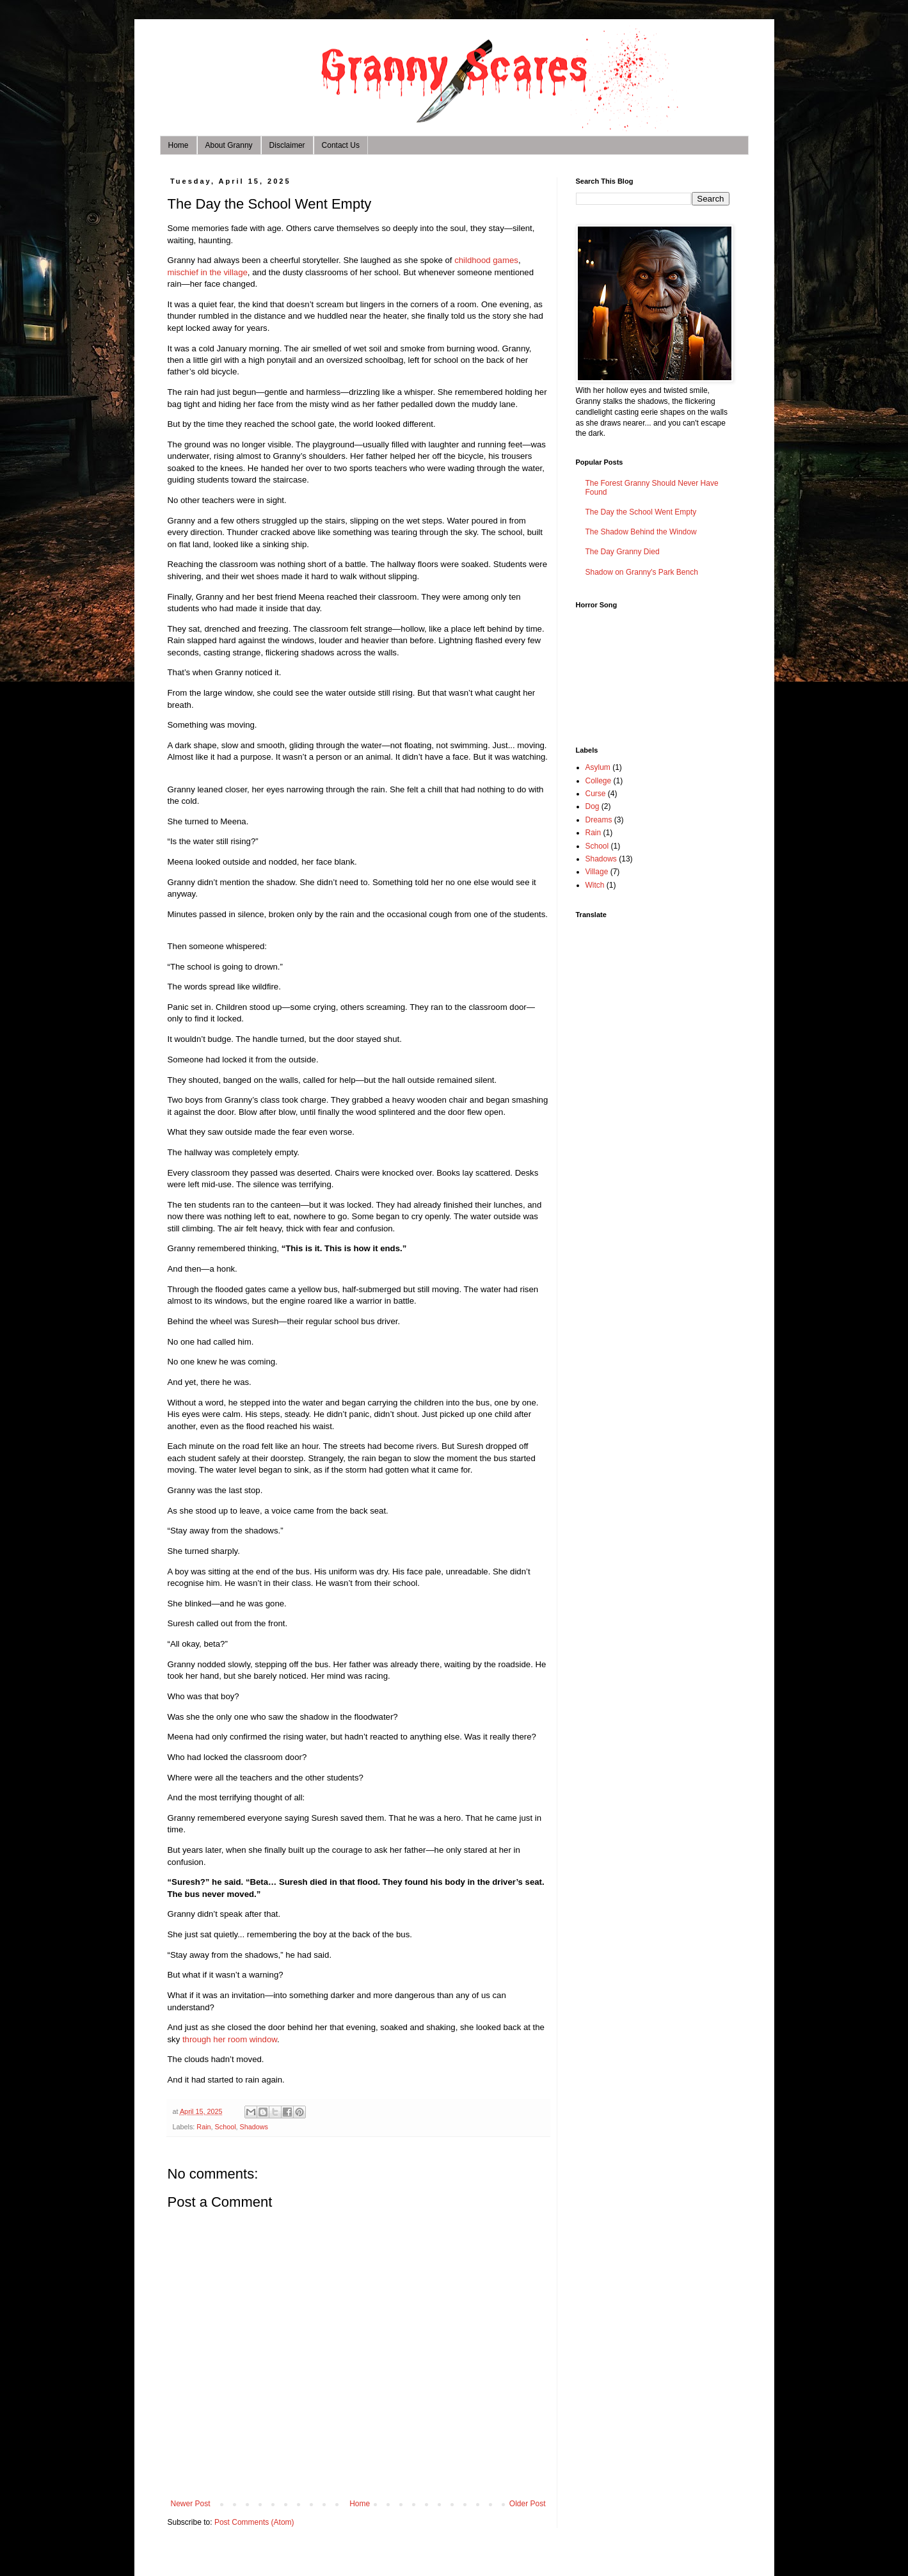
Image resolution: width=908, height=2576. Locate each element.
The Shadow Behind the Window (641, 531)
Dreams (598, 819)
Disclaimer (287, 145)
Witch (595, 885)
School (225, 2127)
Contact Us (341, 145)
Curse (595, 793)
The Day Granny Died (622, 551)
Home (178, 145)
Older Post (527, 2503)
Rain (203, 2127)
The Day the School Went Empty (641, 512)
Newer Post (191, 2503)
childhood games (486, 260)
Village (597, 871)
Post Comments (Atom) (254, 2522)
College (598, 780)
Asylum (597, 767)
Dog (592, 806)
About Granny (229, 145)
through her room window (229, 2039)
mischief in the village (208, 272)
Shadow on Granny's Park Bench (641, 572)
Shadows (254, 2127)
